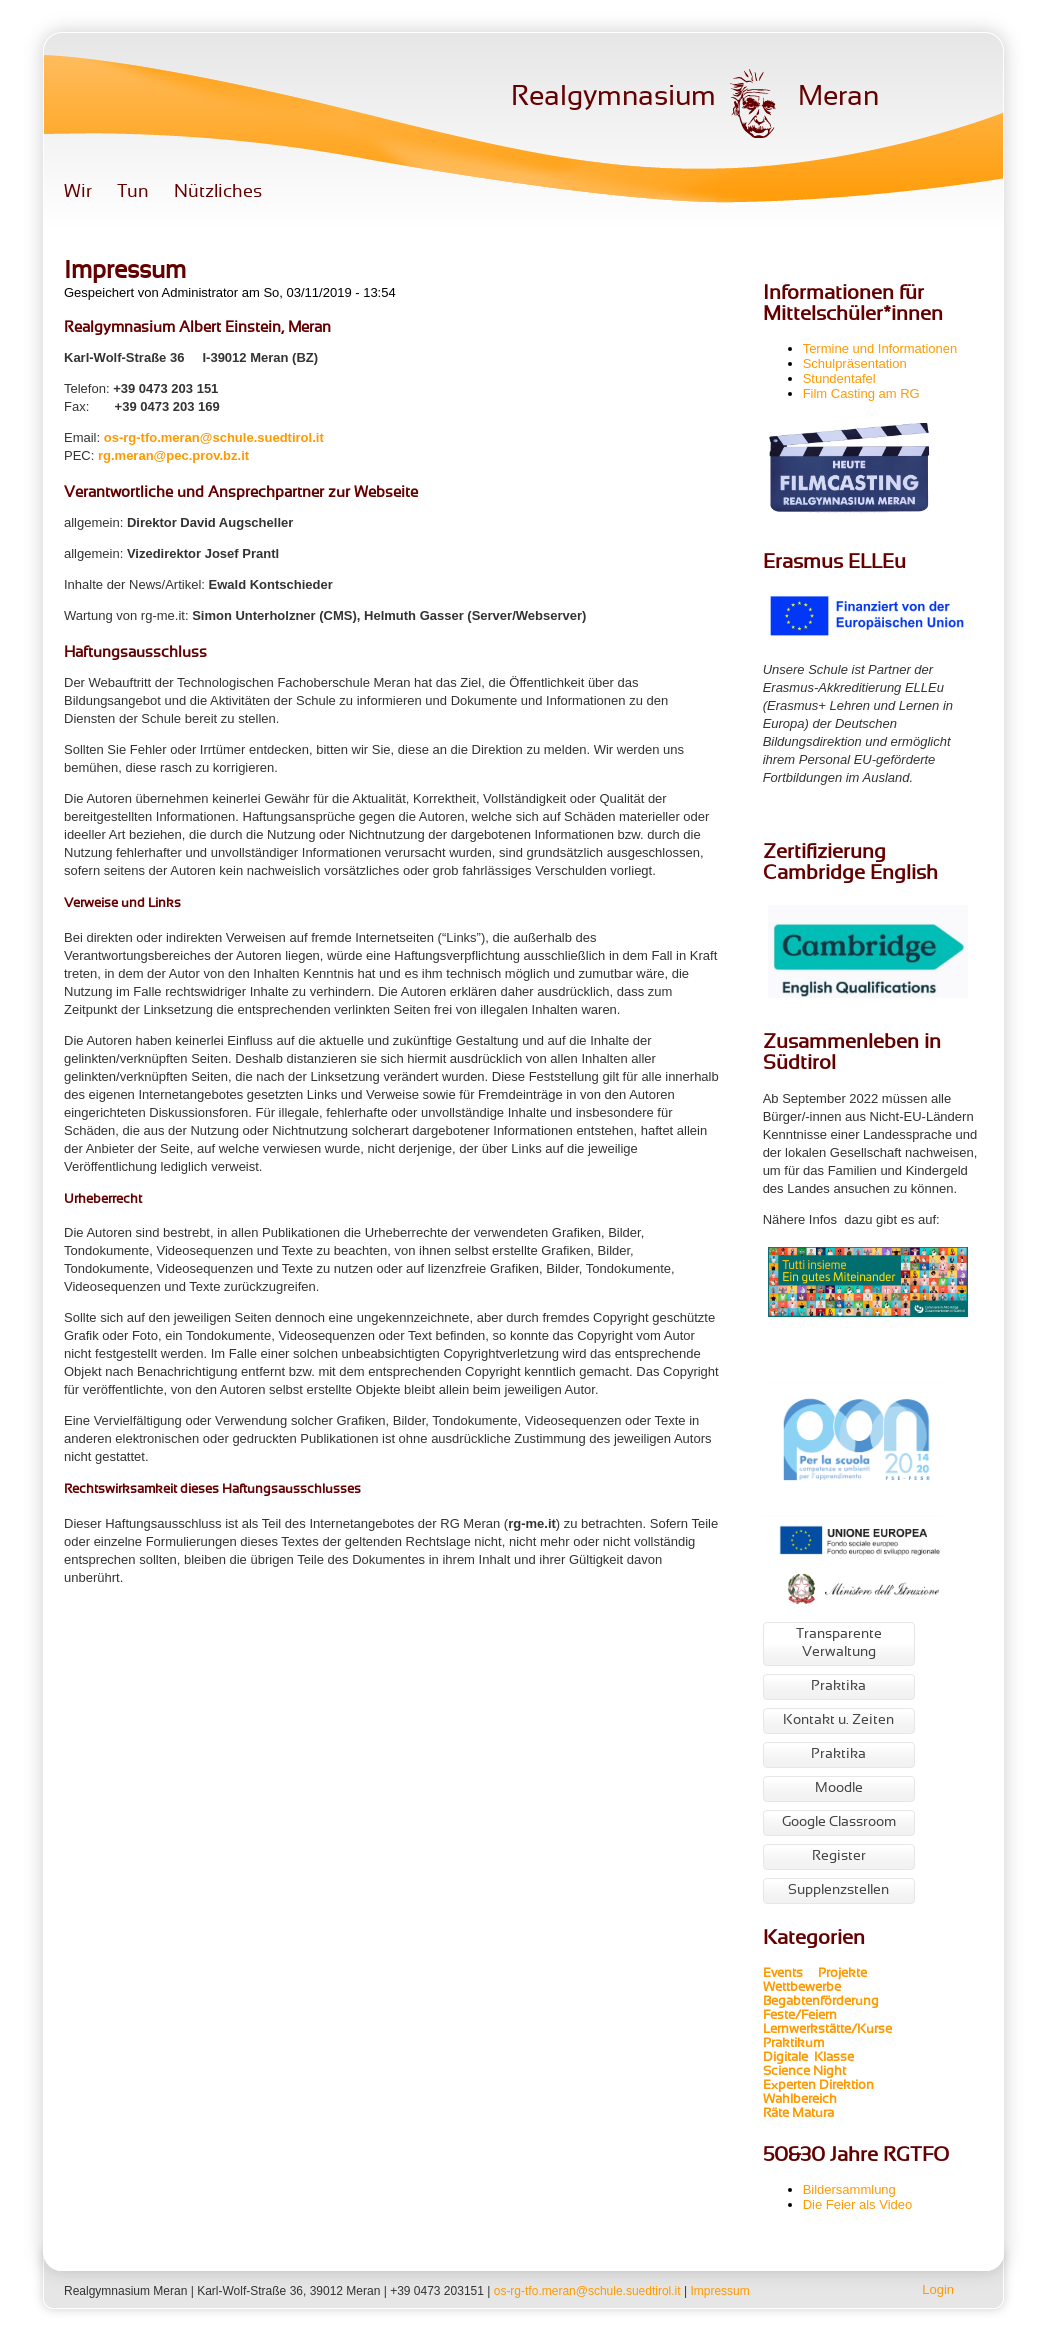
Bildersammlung (849, 2189)
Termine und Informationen (880, 348)
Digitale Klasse (808, 2058)
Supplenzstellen (838, 1890)
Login (938, 2289)
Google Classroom (839, 1822)
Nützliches (218, 192)
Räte (776, 2114)
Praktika (838, 1686)
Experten (789, 2086)
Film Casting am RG (861, 393)
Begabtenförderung (821, 2002)
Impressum (719, 2291)
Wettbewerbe (803, 1988)
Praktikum (793, 2044)
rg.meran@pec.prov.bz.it (173, 455)
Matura (813, 2114)
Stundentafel (839, 378)
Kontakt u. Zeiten (838, 1720)
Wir (78, 192)
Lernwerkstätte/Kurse (829, 2030)
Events (783, 1974)
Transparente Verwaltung (839, 1643)
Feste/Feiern (800, 2016)
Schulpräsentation (855, 363)
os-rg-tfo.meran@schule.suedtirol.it (214, 437)
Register (839, 1856)
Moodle (839, 1788)
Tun (133, 192)
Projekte (848, 1974)
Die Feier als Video (858, 2204)
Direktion (845, 2086)
